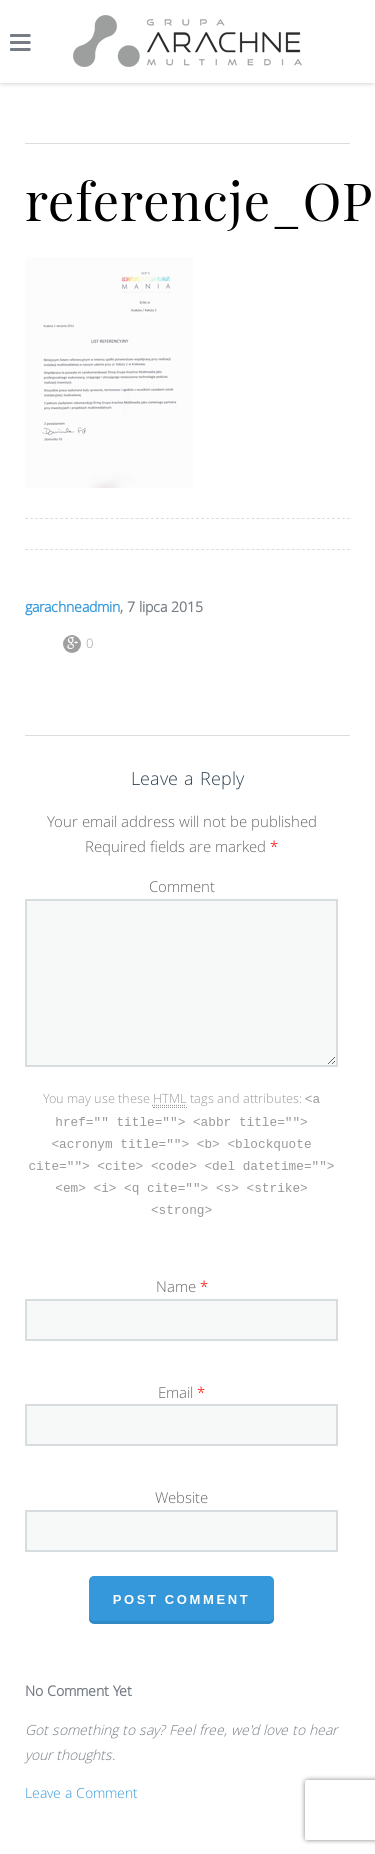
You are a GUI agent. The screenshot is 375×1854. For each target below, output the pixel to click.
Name (176, 1280)
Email (175, 1386)
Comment (182, 886)
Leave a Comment (81, 1786)
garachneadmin (72, 606)
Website (181, 1491)
